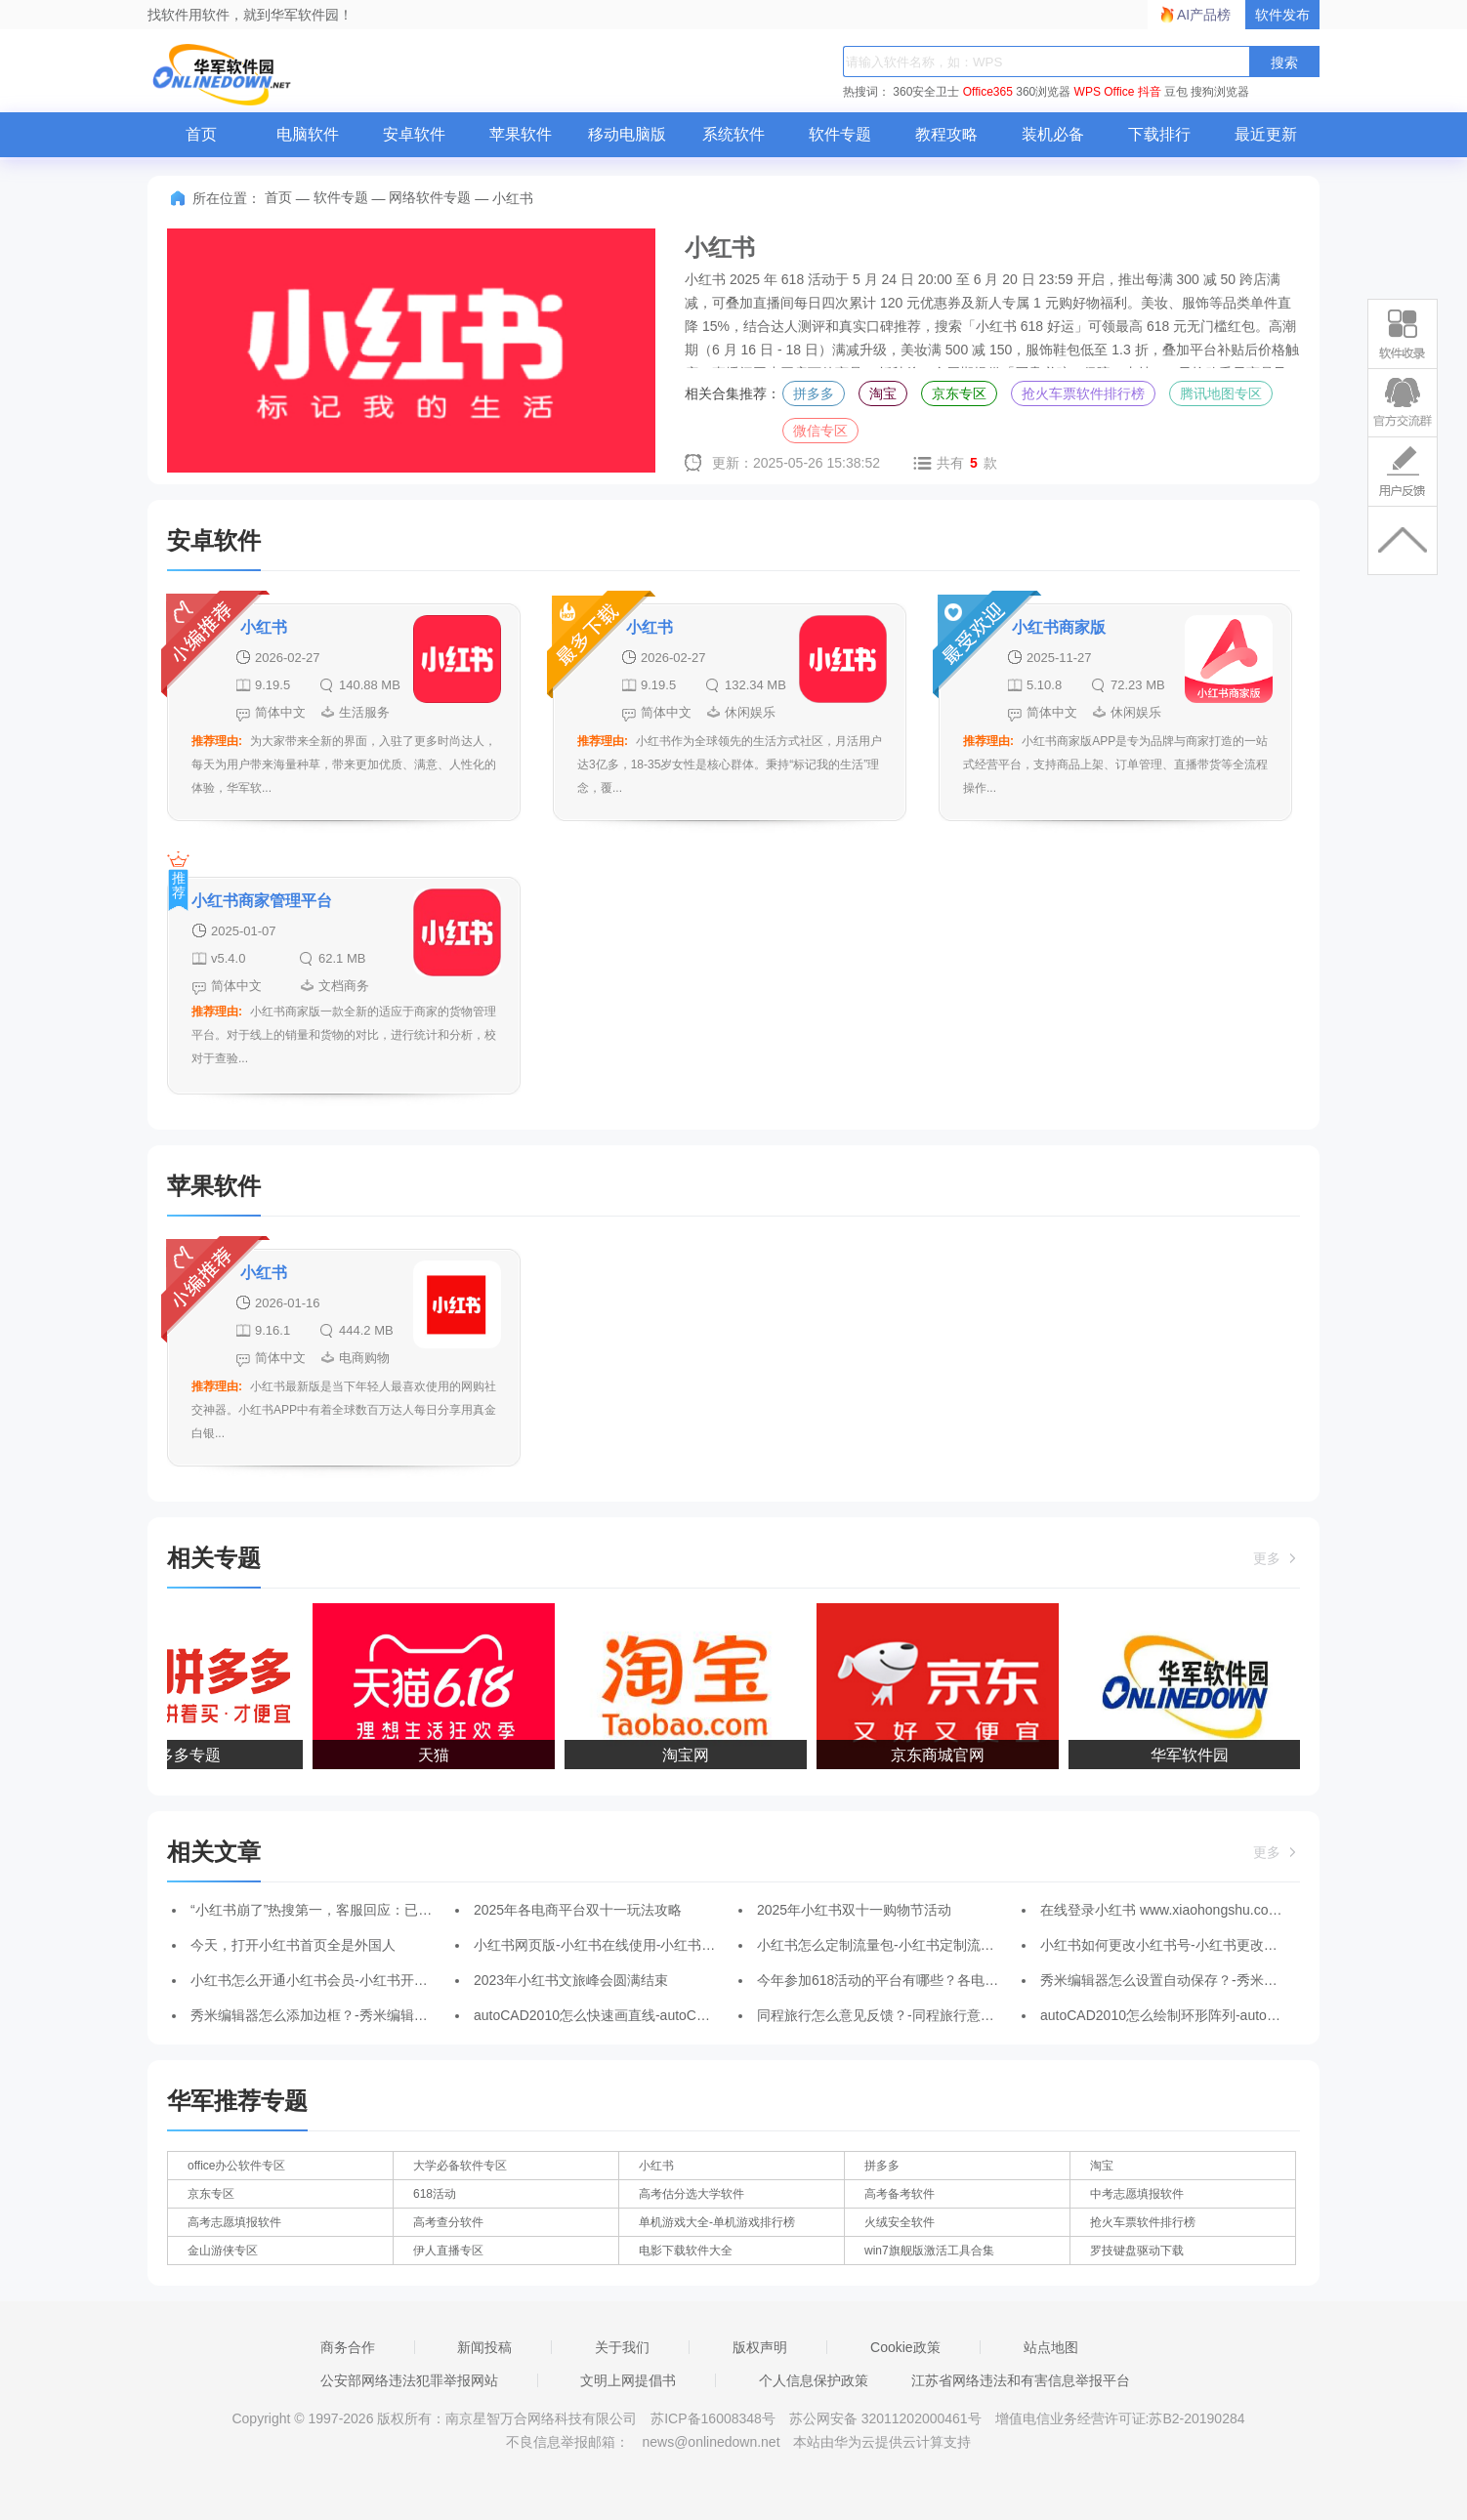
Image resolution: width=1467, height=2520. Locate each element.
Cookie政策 (905, 2347)
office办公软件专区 (236, 2165)
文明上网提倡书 (628, 2380)
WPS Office (1104, 92)
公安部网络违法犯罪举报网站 (409, 2380)
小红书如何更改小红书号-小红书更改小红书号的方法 (1200, 1945)
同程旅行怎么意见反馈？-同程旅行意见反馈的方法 (910, 2015)
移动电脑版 (627, 134)
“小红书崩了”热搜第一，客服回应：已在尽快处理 (338, 1910)
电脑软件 (307, 134)
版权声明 (760, 2347)
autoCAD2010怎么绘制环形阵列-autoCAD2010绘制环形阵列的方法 (1244, 2015)
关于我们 (622, 2347)
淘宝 (883, 393)
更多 (1276, 1558)
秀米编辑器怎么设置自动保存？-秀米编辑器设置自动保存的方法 (1234, 1980)
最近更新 (1266, 134)
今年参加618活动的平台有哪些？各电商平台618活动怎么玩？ (944, 1980)
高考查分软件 (448, 2222)
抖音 (1149, 92)
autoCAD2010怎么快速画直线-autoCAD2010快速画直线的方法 (665, 2015)
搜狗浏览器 (1220, 92)
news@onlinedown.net (710, 2442)
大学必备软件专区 (460, 2165)
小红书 (656, 2165)
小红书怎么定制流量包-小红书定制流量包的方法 (903, 1945)
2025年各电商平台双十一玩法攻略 (578, 1910)
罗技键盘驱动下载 (1137, 2250)
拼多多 (813, 393)
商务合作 (347, 2347)
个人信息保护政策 (813, 2380)
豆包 (1176, 92)
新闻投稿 (484, 2347)
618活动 (434, 2194)
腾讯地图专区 (1221, 393)
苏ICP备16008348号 (712, 2418)
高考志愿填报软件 (234, 2222)
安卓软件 (414, 134)
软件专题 (840, 134)
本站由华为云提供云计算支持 (882, 2442)
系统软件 (733, 134)
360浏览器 (1043, 92)
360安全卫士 (926, 92)
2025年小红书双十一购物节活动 (854, 1910)
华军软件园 (1193, 1755)
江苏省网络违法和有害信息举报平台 (1020, 2380)
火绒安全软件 (899, 2222)
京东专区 (959, 393)
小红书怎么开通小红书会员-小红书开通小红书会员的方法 (363, 1980)
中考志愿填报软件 (1137, 2194)
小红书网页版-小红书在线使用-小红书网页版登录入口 (635, 1945)
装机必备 (1053, 134)
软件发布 (1282, 14)
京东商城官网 (941, 1755)
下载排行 (1159, 134)
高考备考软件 (899, 2194)
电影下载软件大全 (686, 2250)
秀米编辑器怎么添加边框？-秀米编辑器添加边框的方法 (357, 2015)
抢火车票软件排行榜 (1083, 393)
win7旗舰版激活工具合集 (929, 2250)
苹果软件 (520, 134)
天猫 (437, 1755)
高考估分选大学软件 (691, 2194)
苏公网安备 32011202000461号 (887, 2418)
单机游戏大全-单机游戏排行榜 (717, 2222)
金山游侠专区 (223, 2250)
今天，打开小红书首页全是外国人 (293, 1945)
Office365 (988, 92)
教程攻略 (946, 134)
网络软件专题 (430, 197)
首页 (201, 134)
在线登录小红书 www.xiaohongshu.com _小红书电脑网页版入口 (1234, 1910)
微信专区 (820, 430)
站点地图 (1051, 2347)
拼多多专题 (186, 1755)
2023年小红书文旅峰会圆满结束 (571, 1980)
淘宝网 (689, 1755)
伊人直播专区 (448, 2250)
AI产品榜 (1204, 14)
